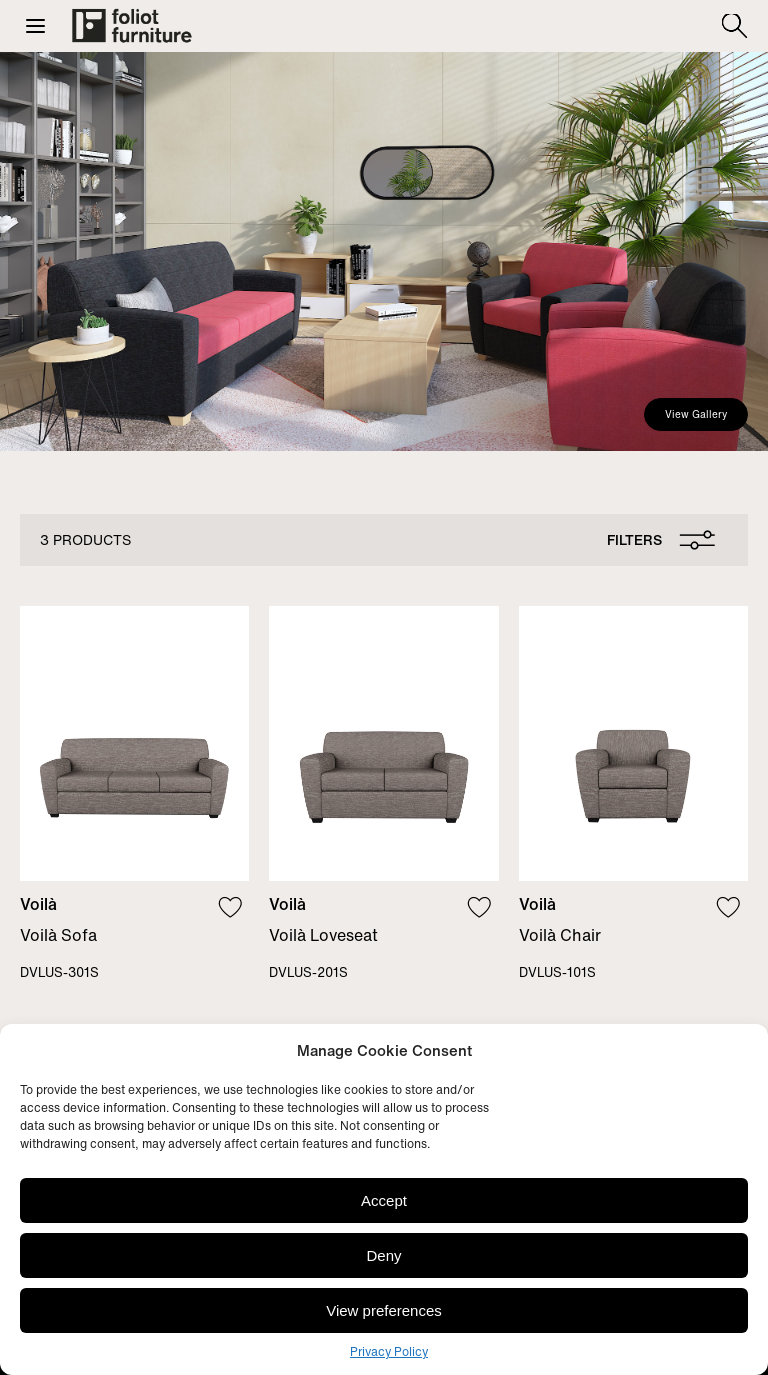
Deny (383, 1255)
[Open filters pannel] (657, 540)
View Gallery (696, 414)
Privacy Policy (389, 1351)
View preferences (384, 1310)
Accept (384, 1200)
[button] (35, 26)
